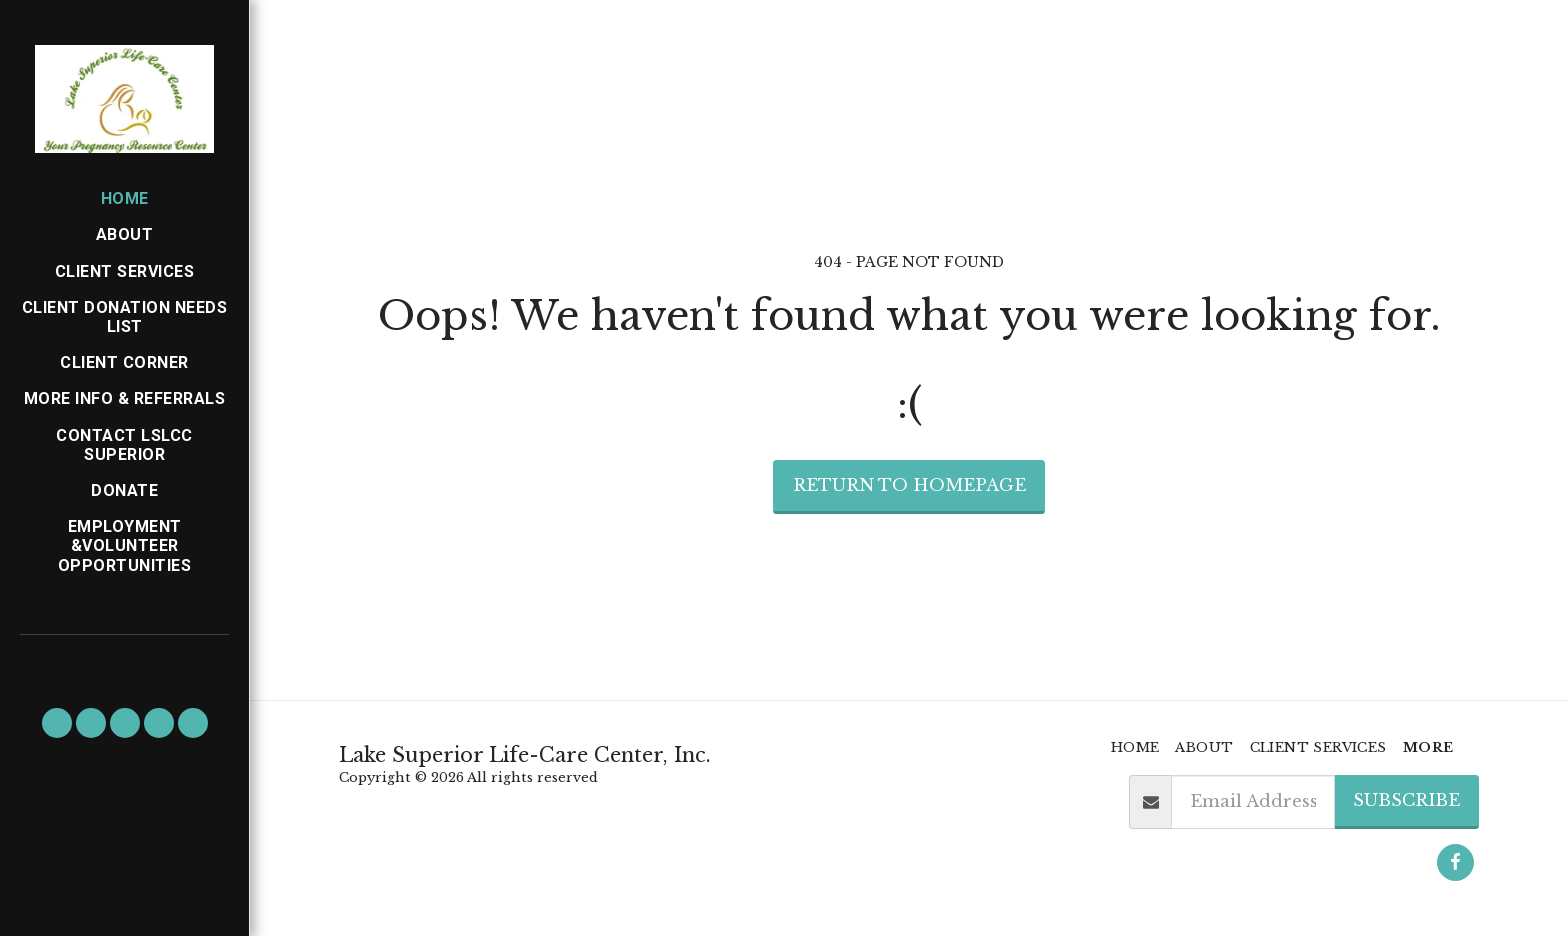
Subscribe (1406, 800)
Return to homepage (909, 485)
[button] (57, 723)
